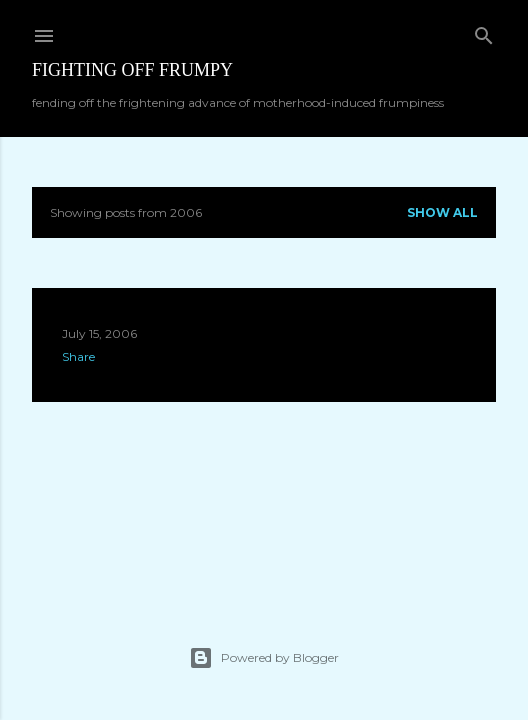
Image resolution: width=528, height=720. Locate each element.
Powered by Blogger (264, 658)
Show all (442, 212)
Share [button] (78, 356)
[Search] (484, 31)
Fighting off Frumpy (132, 70)
